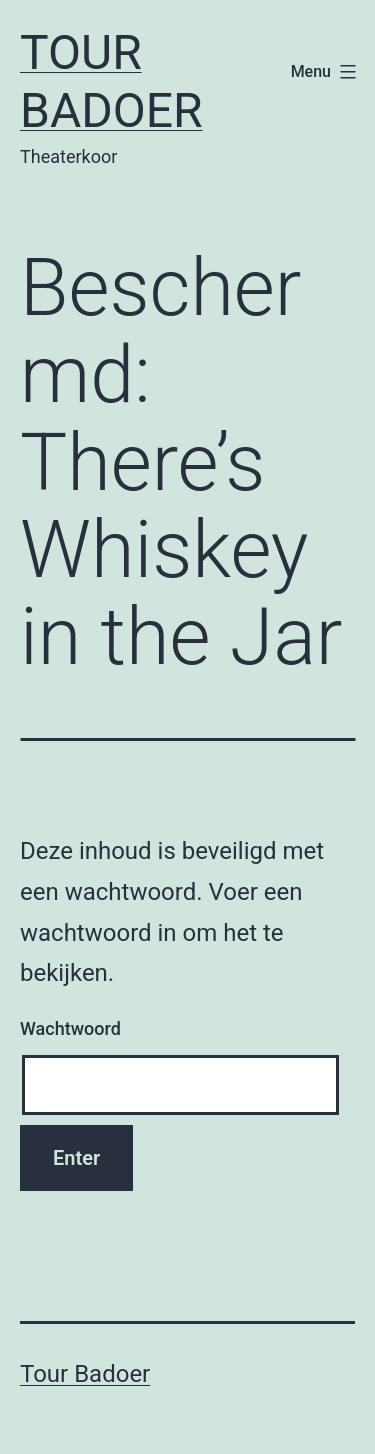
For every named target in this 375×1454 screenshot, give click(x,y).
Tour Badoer (111, 81)
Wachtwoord (70, 1028)
